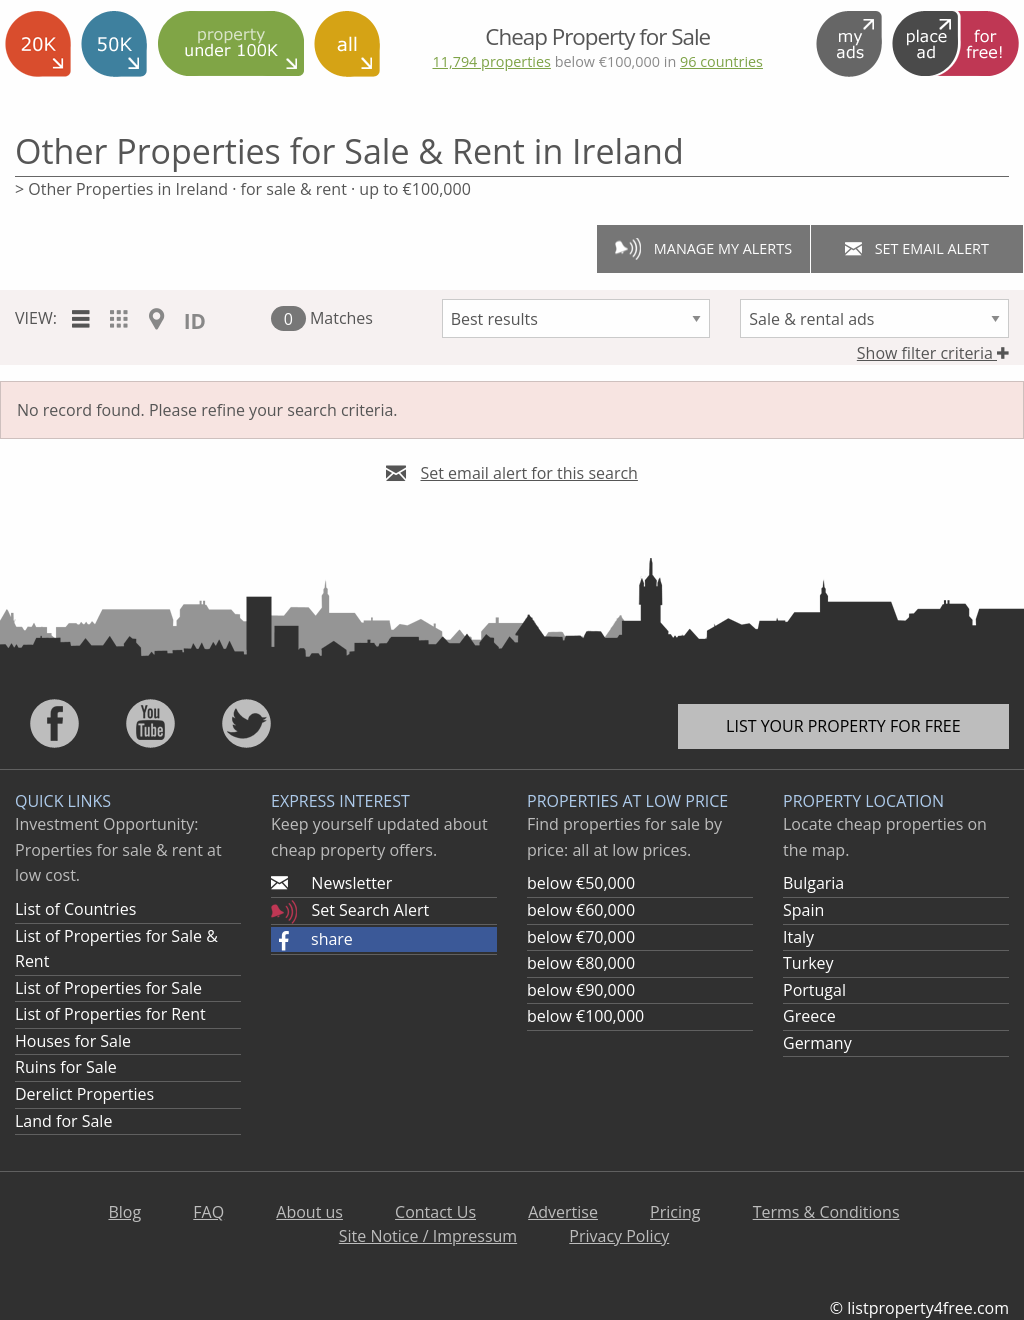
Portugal (814, 990)
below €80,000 (581, 963)
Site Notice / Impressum (428, 1236)
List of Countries (75, 909)
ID (195, 321)
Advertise (563, 1212)
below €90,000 (581, 990)
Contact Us (435, 1212)
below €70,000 (581, 937)
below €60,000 (581, 910)
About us (309, 1212)
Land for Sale (63, 1121)
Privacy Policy (619, 1236)
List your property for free (843, 726)
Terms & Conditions (826, 1212)
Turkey (808, 963)
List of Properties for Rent (110, 1014)
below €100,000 (585, 1016)
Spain (803, 910)
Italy (798, 937)
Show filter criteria (933, 353)
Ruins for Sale (66, 1067)
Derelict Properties (84, 1094)
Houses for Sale (73, 1041)
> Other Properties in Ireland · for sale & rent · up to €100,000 (243, 189)
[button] (384, 940)
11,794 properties (491, 61)
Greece (809, 1016)
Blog (124, 1212)
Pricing (675, 1212)
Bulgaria (813, 883)
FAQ (208, 1212)
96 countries (721, 61)
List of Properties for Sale (108, 988)
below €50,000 (581, 883)
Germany (817, 1043)
